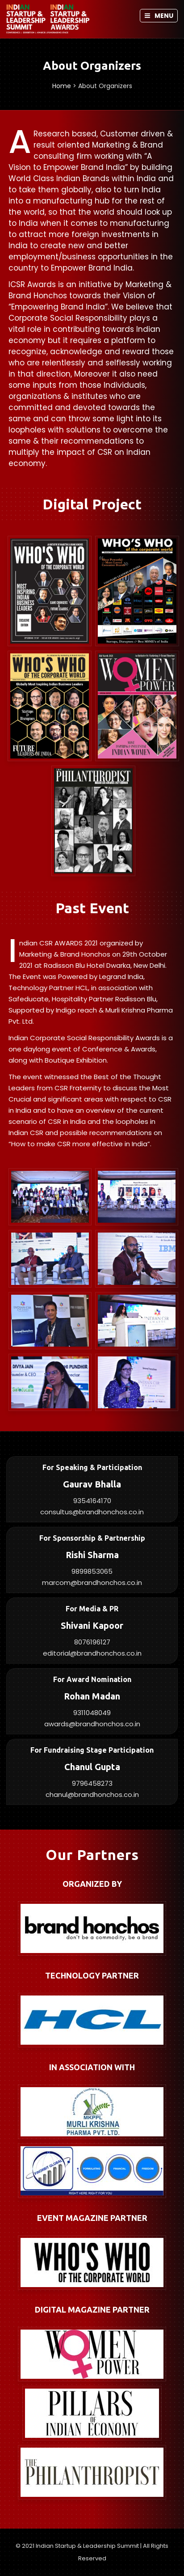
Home (61, 85)
